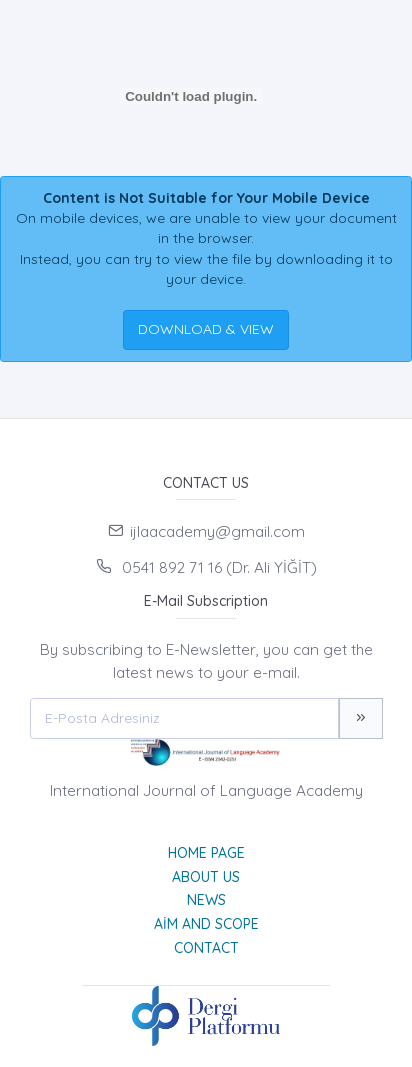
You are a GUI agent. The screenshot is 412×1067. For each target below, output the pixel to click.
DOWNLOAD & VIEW (206, 329)
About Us (206, 877)
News (206, 900)
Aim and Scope (206, 924)
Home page (206, 853)
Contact (206, 948)
